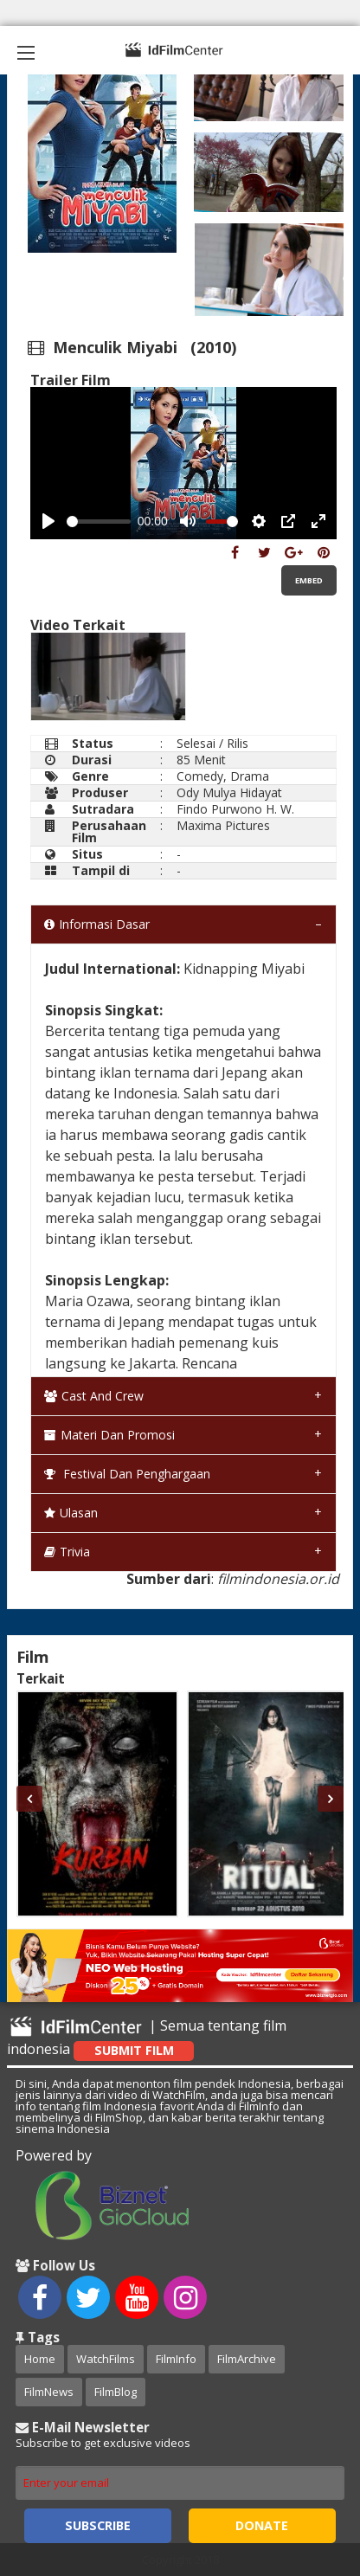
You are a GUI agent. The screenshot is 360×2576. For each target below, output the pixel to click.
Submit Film (134, 2050)
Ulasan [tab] (71, 1512)
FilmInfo (176, 2359)
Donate (261, 2525)
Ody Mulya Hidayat (229, 792)
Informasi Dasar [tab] (97, 924)
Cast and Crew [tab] (94, 1396)
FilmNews (49, 2391)
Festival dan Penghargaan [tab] (127, 1473)
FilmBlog (115, 2391)
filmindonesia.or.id (278, 1578)
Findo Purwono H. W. (235, 809)
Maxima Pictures (223, 825)
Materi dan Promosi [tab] (109, 1434)
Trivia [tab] (67, 1551)
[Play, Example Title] (48, 521)
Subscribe (98, 2525)
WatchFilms (105, 2359)
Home (39, 2359)
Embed (309, 580)
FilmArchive (246, 2359)
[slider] (99, 521)
